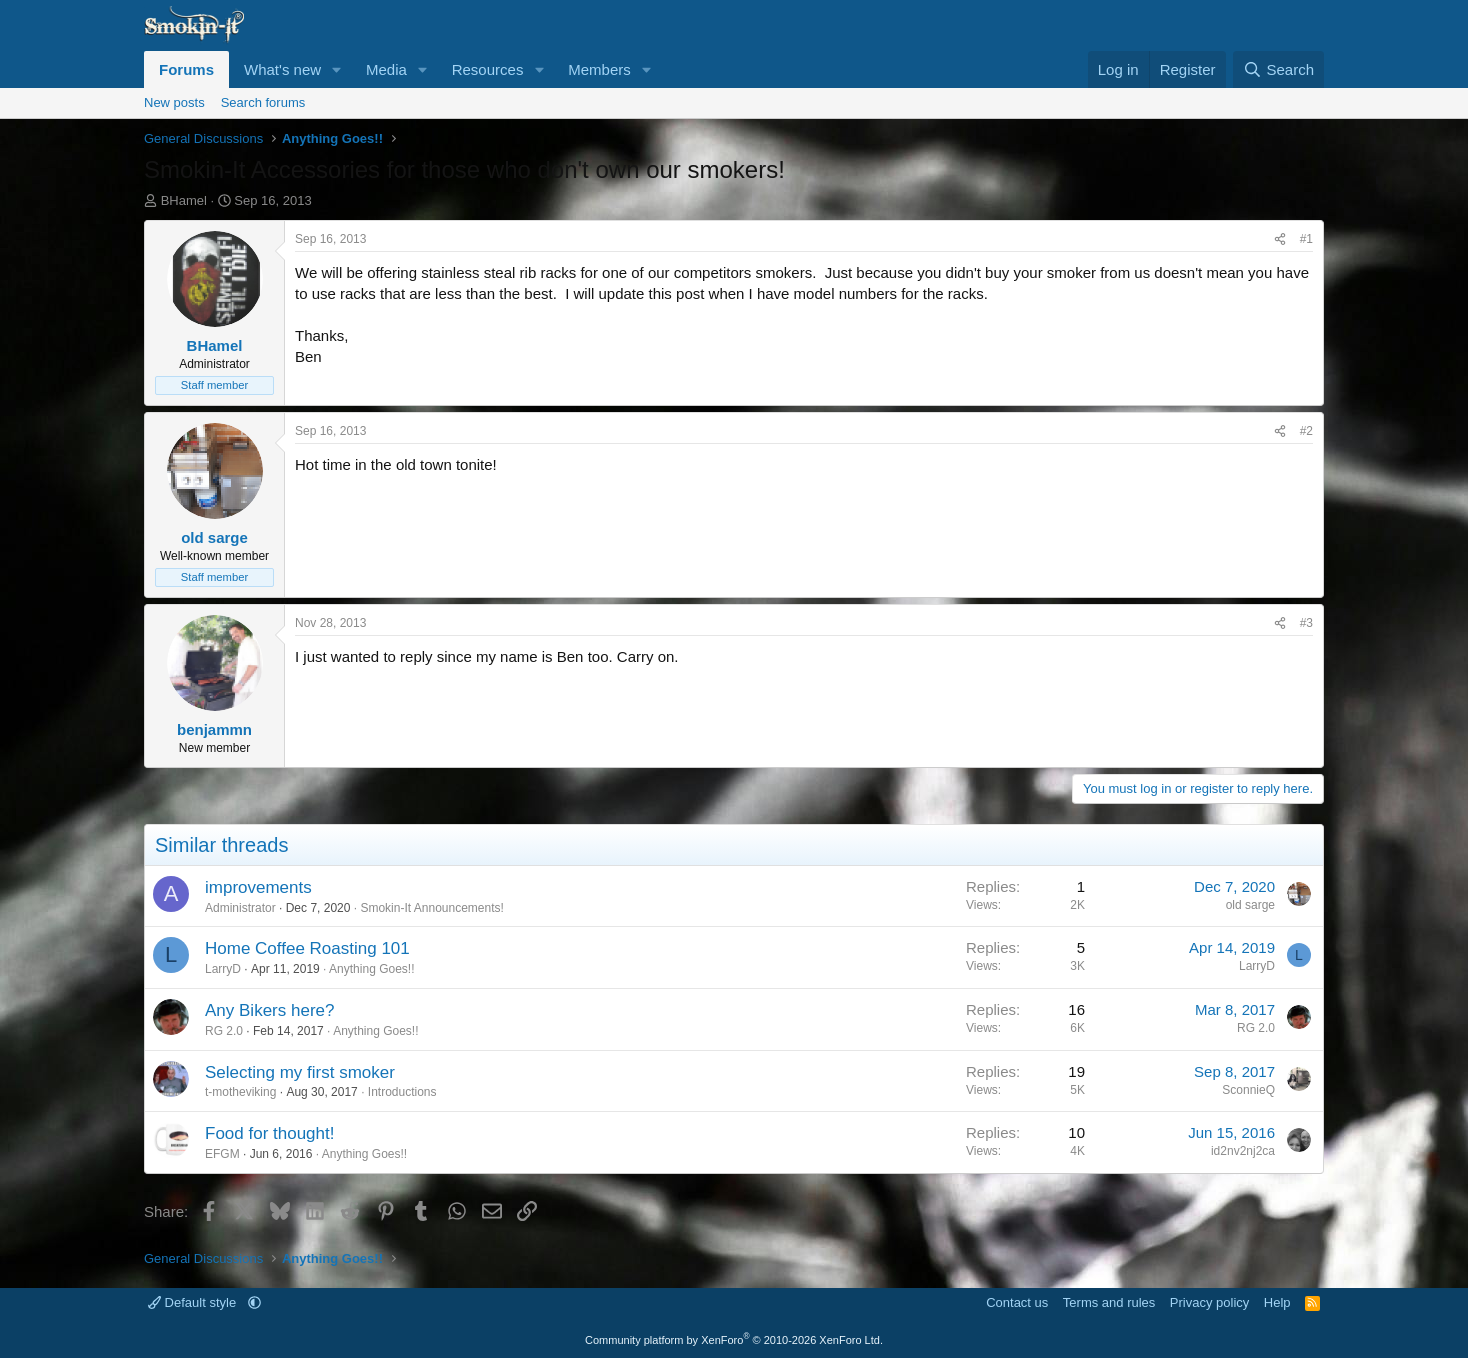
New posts (174, 102)
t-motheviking (240, 1092)
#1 (1306, 239)
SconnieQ (1248, 1090)
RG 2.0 (224, 1031)
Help (1277, 1302)
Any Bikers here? (269, 1010)
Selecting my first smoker (300, 1072)
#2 (1306, 431)
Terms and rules (1109, 1302)
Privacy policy (1209, 1302)
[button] (337, 69)
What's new (282, 69)
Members (599, 69)
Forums (186, 69)
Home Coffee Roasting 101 (307, 948)
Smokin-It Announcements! (431, 908)
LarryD (223, 969)
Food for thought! (269, 1133)
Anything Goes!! (371, 969)
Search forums (263, 102)
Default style (194, 1302)
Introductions (402, 1092)
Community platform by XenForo (734, 1340)
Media (386, 69)
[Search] (1278, 69)
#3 (1306, 623)
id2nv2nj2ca (1243, 1151)
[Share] (1280, 239)
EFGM (222, 1154)
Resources (488, 69)
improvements (258, 887)
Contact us (1017, 1302)
